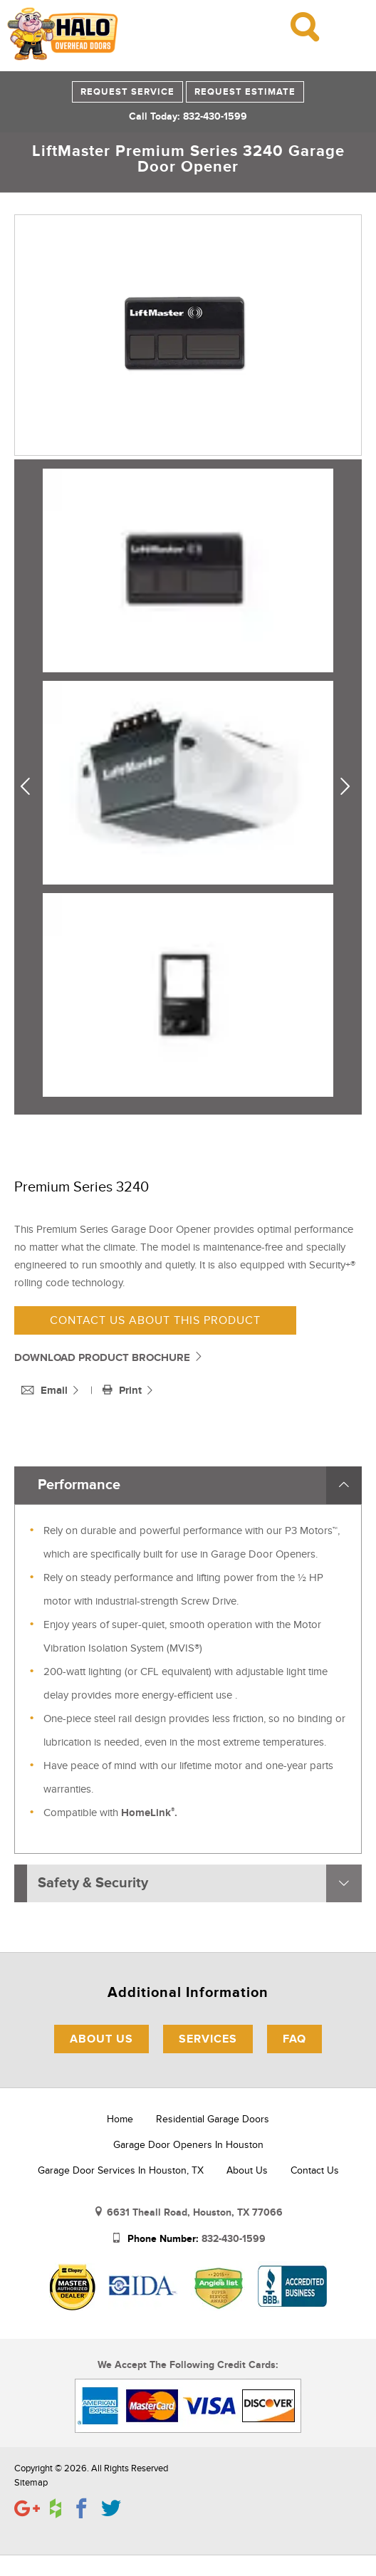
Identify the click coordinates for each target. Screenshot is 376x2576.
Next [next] (348, 787)
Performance (79, 1484)
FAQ (294, 2039)
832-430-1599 (234, 2239)
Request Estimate (245, 92)
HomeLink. (149, 1813)
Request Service (127, 92)
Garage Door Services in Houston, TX (121, 2170)
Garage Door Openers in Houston (188, 2145)
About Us (101, 2039)
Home (120, 2119)
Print (124, 1390)
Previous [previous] (31, 787)
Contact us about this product (155, 1320)
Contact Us (315, 2170)
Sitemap (31, 2482)
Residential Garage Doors (212, 2119)
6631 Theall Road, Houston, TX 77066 (195, 2212)
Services (208, 2039)
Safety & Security (93, 1883)
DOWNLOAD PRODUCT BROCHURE (109, 1358)
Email (45, 1390)
